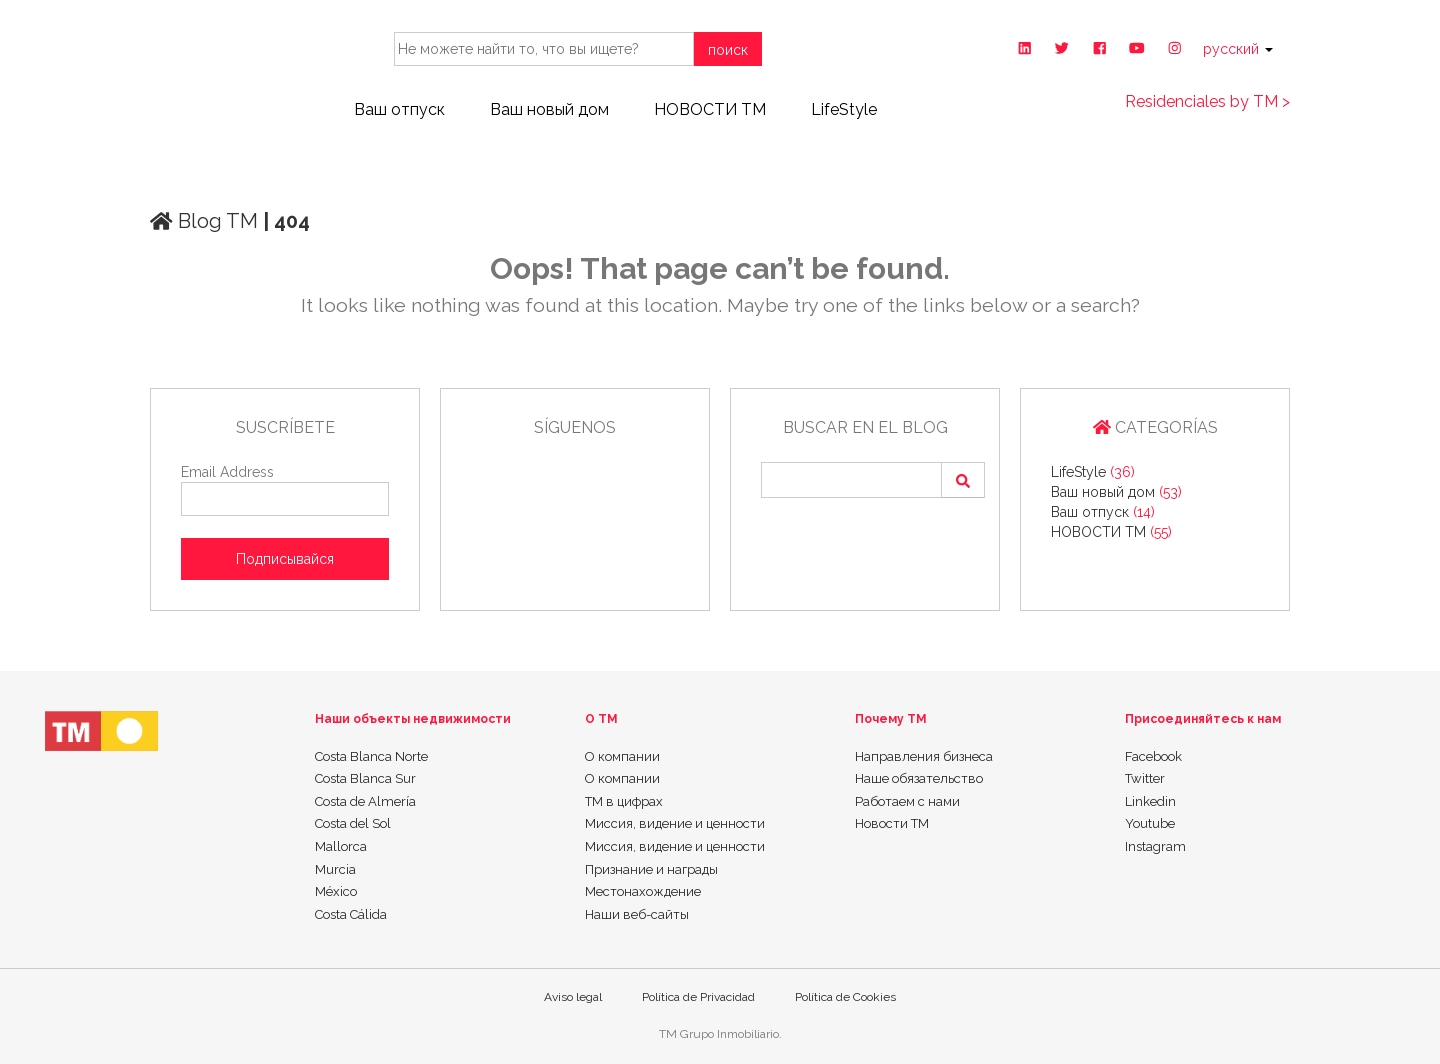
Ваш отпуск (399, 109)
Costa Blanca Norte (371, 756)
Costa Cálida (351, 914)
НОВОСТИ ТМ (710, 109)
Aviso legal (573, 997)
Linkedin (1150, 801)
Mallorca (341, 846)
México (336, 891)
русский (1238, 49)
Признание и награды (651, 869)
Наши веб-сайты (637, 914)
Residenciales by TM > (1207, 101)
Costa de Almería (365, 801)
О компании (622, 756)
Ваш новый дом (549, 109)
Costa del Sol (353, 823)
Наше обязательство (919, 778)
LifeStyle (844, 109)
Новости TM (892, 823)
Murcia (335, 869)
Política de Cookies (845, 997)
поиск (728, 50)
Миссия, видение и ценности (675, 823)
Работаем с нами (907, 801)
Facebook (1153, 756)
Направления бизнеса (924, 756)
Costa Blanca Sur (365, 778)
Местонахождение (643, 891)
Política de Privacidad (698, 997)
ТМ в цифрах (624, 801)
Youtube (1150, 823)
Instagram (1155, 846)
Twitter (1145, 778)
